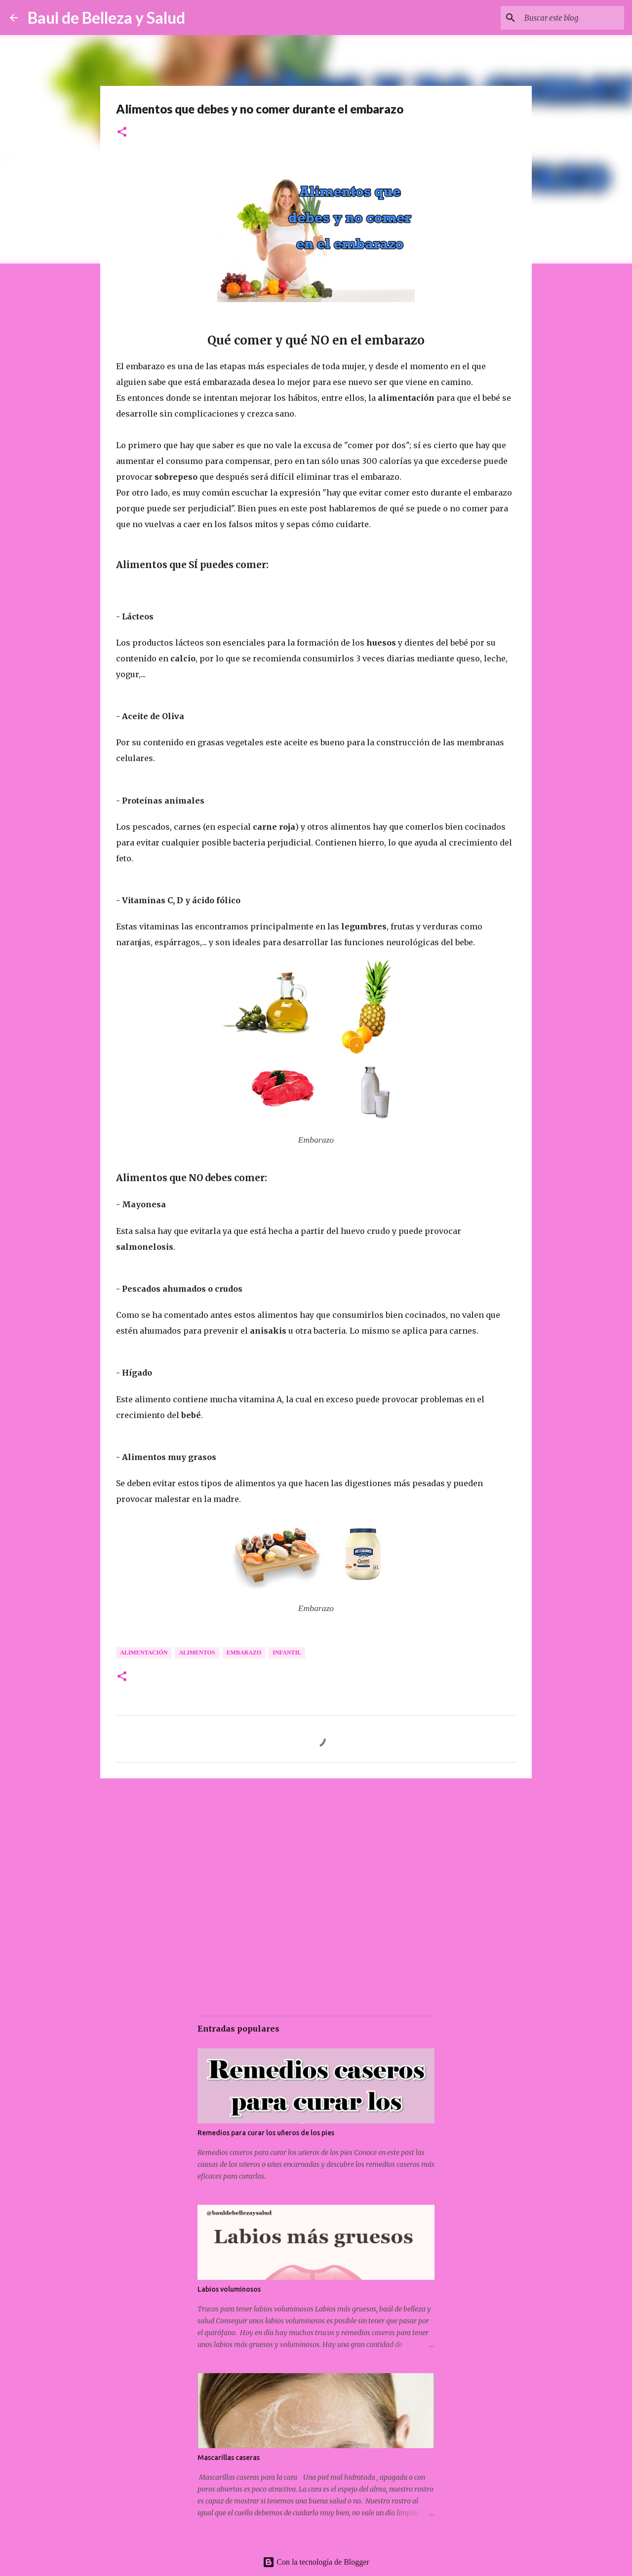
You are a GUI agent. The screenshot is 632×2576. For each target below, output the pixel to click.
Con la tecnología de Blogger (316, 2562)
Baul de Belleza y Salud (106, 17)
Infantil (287, 1652)
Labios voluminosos (229, 2289)
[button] (122, 132)
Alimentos (197, 1652)
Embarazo (244, 1652)
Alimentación (143, 1652)
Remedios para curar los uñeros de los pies (266, 2133)
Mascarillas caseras (229, 2457)
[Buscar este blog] (572, 18)
